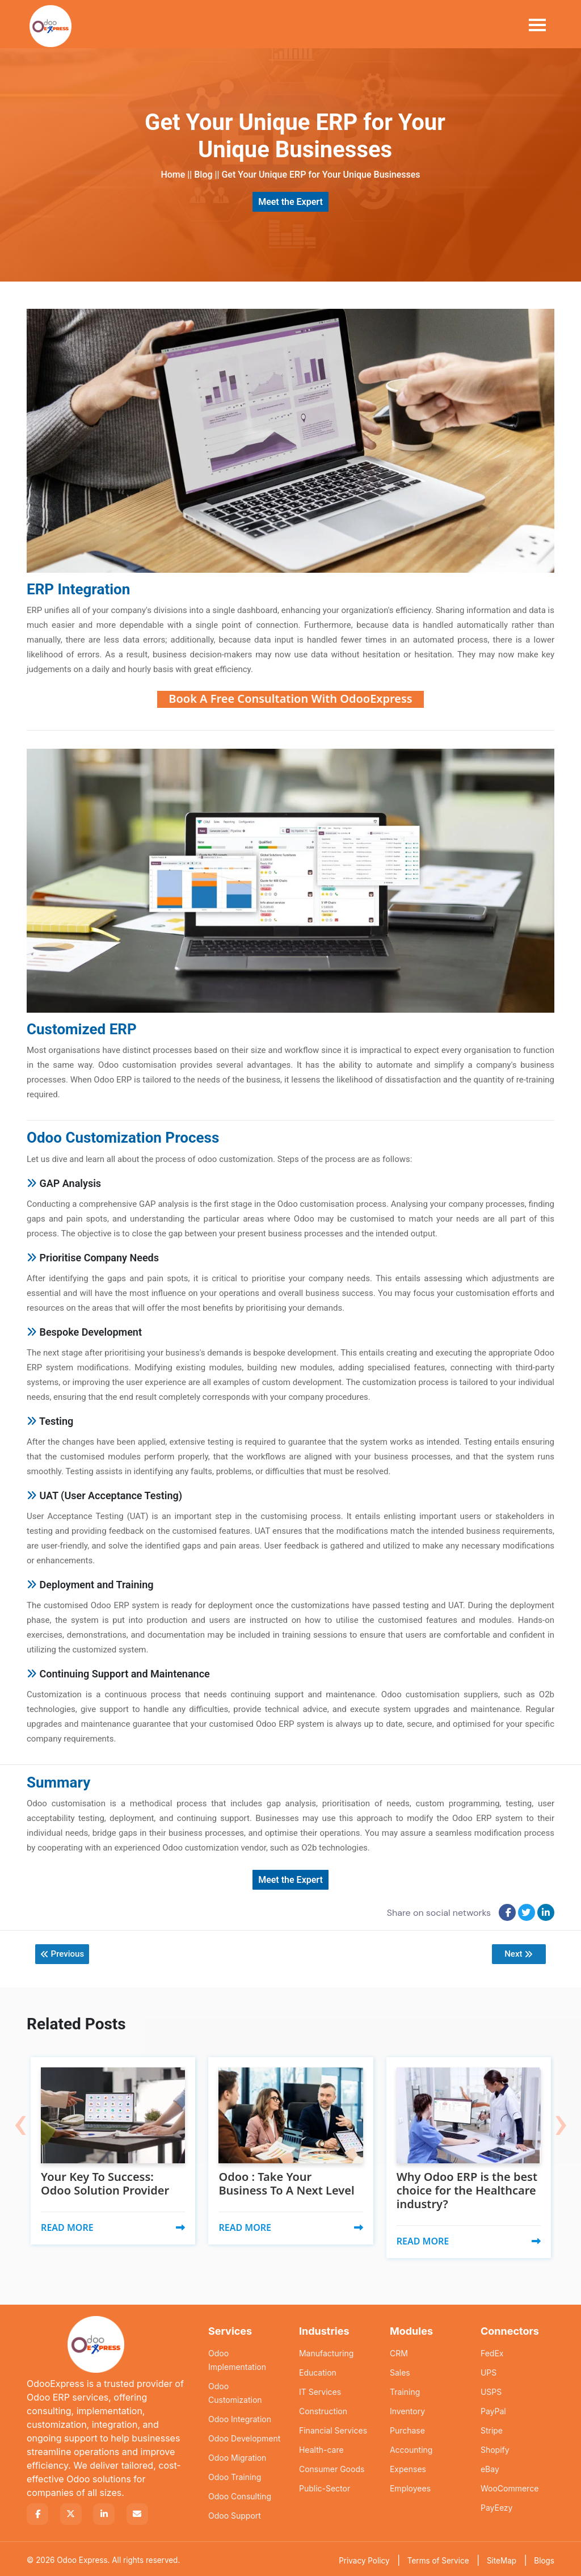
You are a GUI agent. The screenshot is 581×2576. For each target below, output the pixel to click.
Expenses (408, 2467)
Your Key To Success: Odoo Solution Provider (107, 2180)
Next (517, 1954)
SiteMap (501, 2558)
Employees (410, 2486)
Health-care (321, 2447)
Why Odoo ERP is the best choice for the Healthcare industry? (455, 2187)
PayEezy (497, 2505)
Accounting (411, 2447)
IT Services (320, 2389)
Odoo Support (234, 2513)
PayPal (493, 2409)
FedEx (492, 2351)
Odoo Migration (237, 2455)
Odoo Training (234, 2474)
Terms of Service (438, 2558)
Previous (63, 1954)
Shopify (495, 2447)
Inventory (407, 2409)
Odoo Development (244, 2436)
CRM (399, 2351)
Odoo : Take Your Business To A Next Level (288, 2180)
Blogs (544, 2558)
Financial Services (333, 2428)
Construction (323, 2409)
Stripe (492, 2428)
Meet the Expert (290, 201)
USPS (491, 2389)
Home (173, 174)
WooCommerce (509, 2486)
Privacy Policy (364, 2558)
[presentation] (20, 2112)
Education (317, 2370)
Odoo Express (82, 2557)
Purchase (407, 2428)
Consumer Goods (331, 2467)
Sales (400, 2370)
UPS (488, 2370)
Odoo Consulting (239, 2494)
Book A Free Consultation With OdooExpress (290, 698)
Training (405, 2389)
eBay (490, 2467)
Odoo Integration (239, 2417)
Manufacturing (326, 2351)
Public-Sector (324, 2486)
